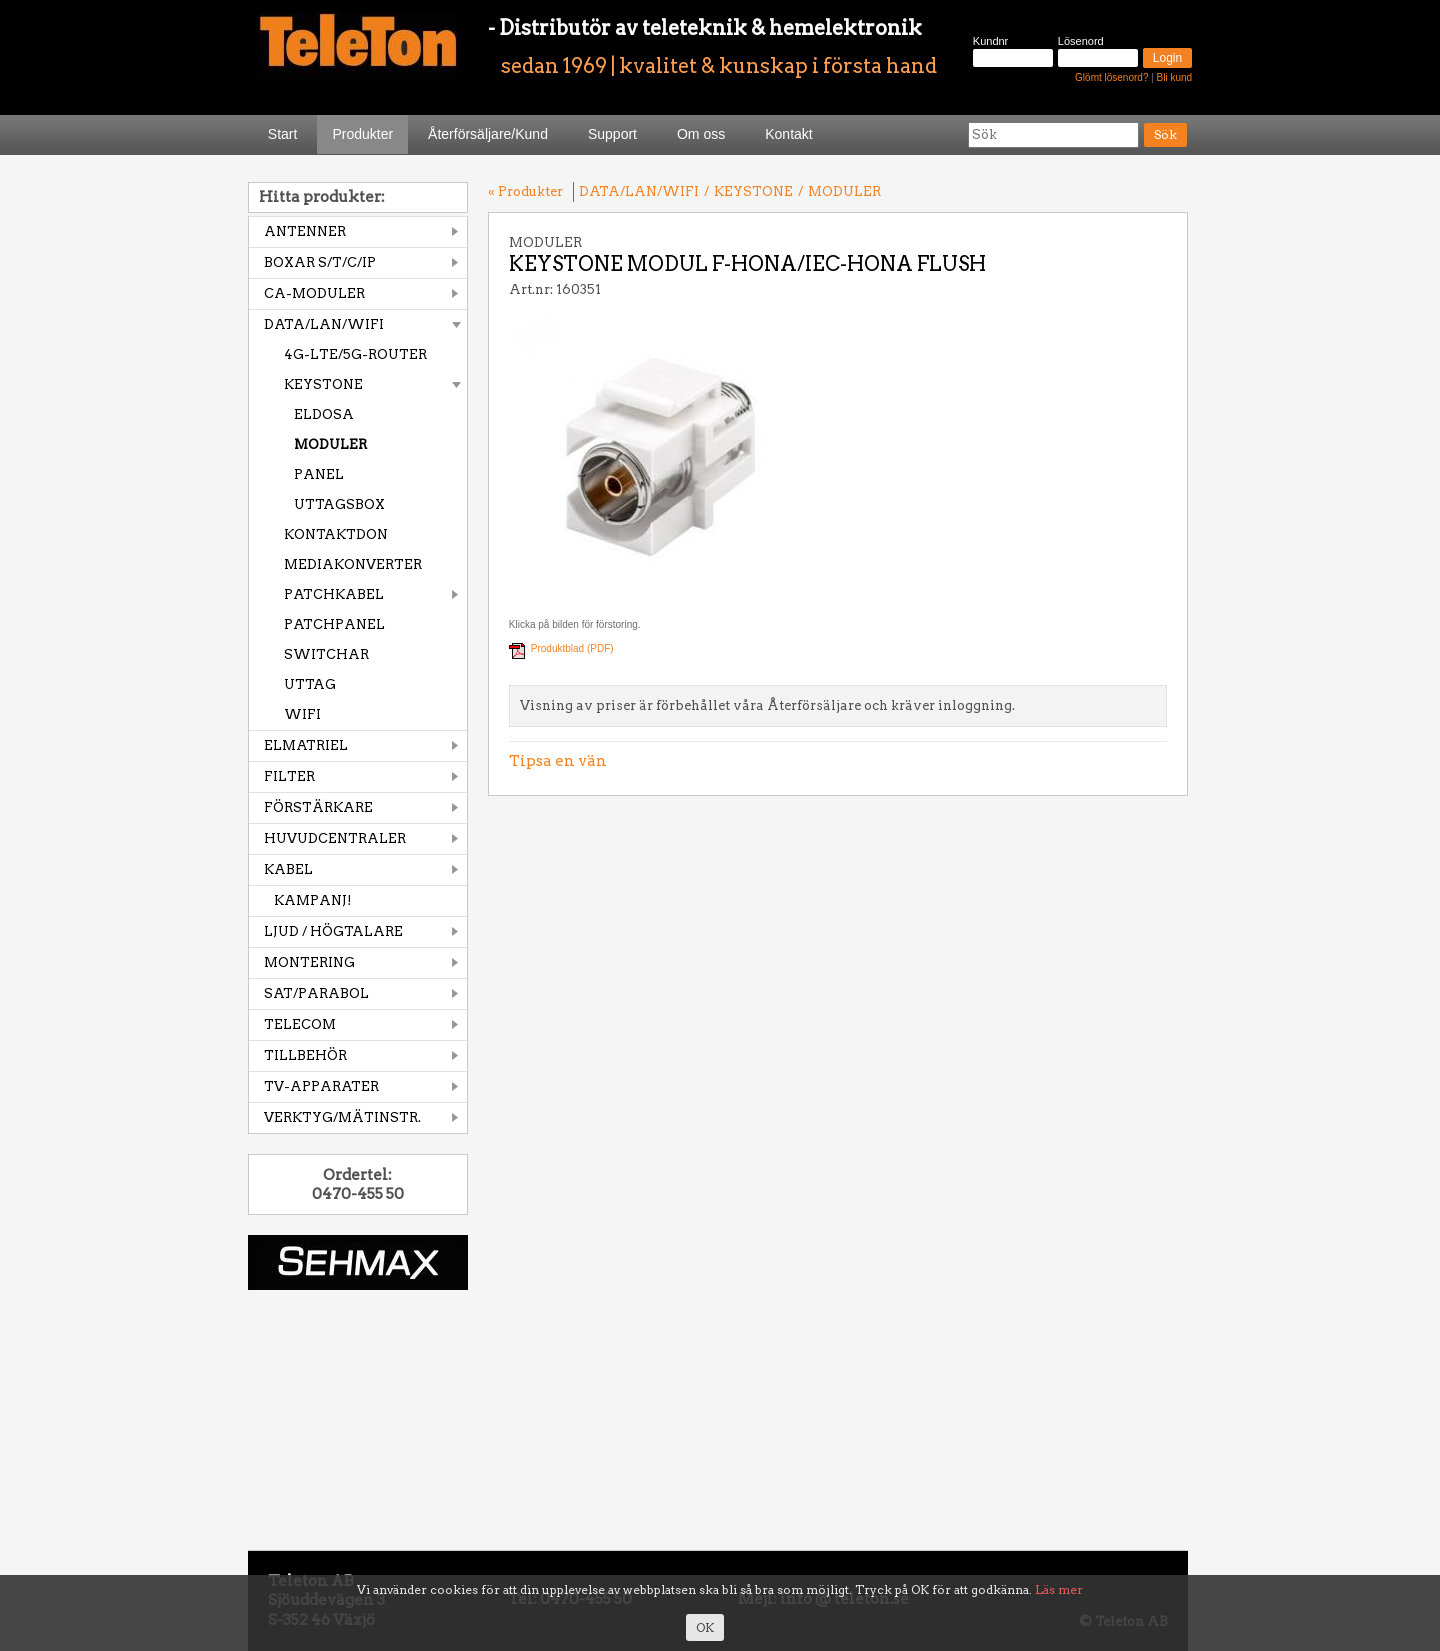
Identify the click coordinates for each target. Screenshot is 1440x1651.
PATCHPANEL (334, 624)
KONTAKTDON (336, 534)
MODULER (330, 444)
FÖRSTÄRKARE (318, 807)
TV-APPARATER (321, 1086)
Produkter (362, 134)
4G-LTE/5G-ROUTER (355, 354)
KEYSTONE (323, 384)
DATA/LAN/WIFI (324, 324)
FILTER (289, 776)
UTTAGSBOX (339, 504)
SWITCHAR (326, 654)
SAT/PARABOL (316, 993)
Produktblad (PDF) (572, 648)
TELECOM (300, 1024)
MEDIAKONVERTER (353, 564)
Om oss (701, 134)
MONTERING (309, 962)
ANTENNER (305, 231)
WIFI (302, 714)
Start (283, 134)
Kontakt (788, 134)
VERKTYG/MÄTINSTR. (342, 1117)
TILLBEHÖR (305, 1055)
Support (612, 134)
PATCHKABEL (334, 594)
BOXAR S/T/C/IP (320, 262)
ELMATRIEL (306, 745)
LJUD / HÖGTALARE (333, 931)
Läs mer (1059, 1589)
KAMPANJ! (313, 900)
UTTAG (310, 684)
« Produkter (525, 191)
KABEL (288, 869)
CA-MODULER (314, 293)
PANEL (319, 474)
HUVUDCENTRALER (335, 838)
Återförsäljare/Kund (488, 134)
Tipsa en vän (558, 761)
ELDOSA (324, 414)
